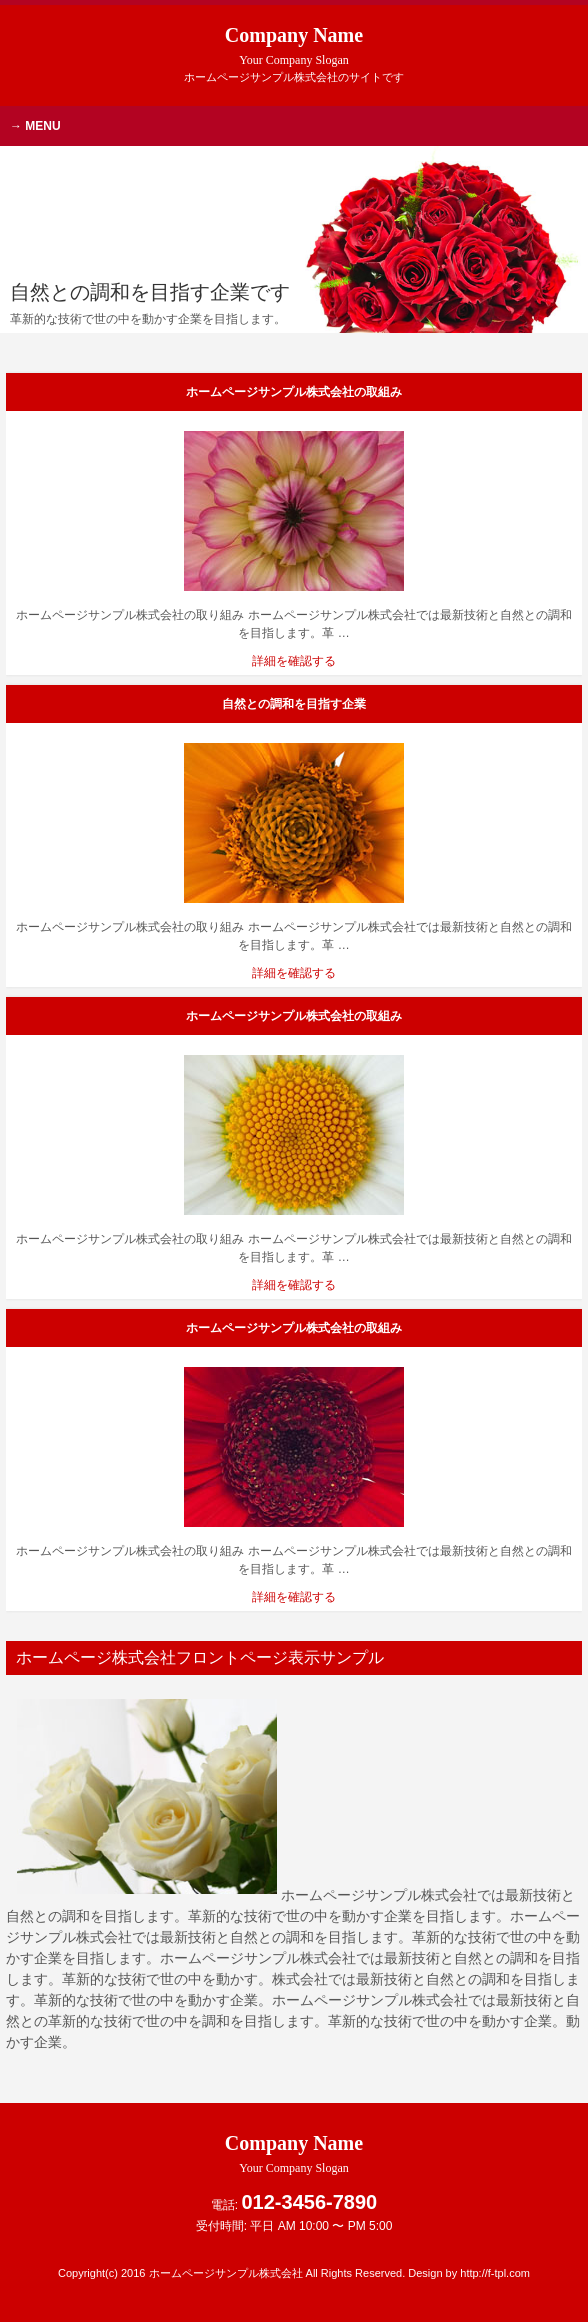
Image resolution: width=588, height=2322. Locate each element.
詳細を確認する (294, 661)
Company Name (294, 45)
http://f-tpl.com (495, 2273)
